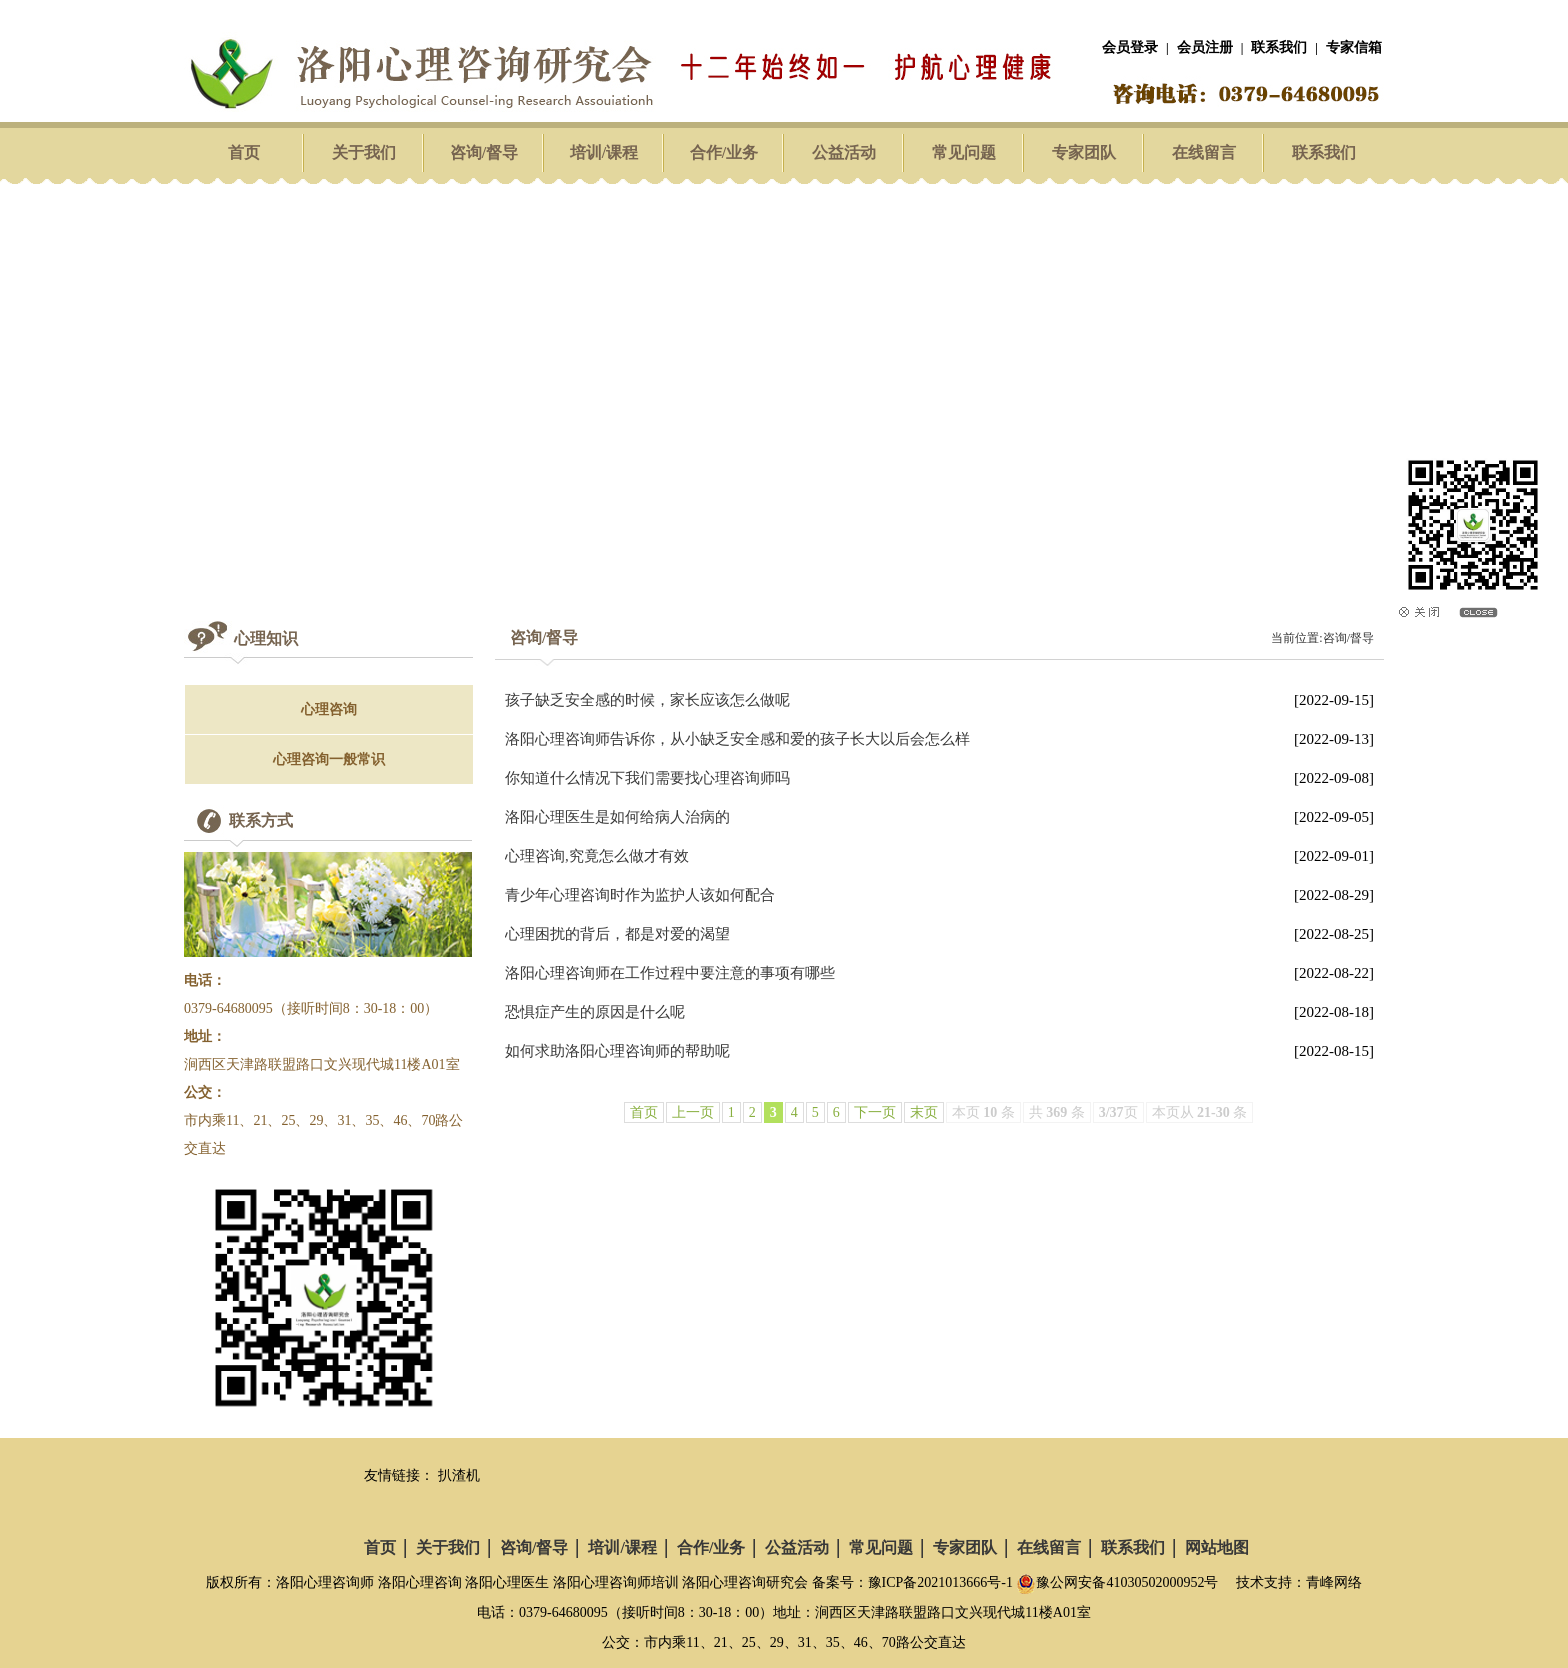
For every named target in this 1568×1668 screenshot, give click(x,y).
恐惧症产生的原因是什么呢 (595, 1012)
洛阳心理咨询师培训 (616, 1582)
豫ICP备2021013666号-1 (940, 1582)
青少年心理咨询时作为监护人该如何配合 (640, 895)
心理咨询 (329, 709)
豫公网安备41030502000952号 (1117, 1582)
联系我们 (1279, 47)
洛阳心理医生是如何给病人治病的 (617, 817)
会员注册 (1205, 47)
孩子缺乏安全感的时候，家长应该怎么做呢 (647, 700)
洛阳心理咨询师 (325, 1582)
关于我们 (364, 152)
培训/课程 (604, 152)
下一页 (875, 1112)
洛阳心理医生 (507, 1582)
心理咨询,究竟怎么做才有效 (597, 856)
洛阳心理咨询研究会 (745, 1582)
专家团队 (1084, 152)
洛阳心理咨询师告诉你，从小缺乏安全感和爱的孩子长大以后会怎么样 (737, 739)
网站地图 (1217, 1547)
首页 (244, 152)
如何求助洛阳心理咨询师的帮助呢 (617, 1051)
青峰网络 (1334, 1582)
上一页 (693, 1112)
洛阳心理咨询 (420, 1582)
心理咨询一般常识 (329, 759)
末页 (924, 1112)
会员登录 (1130, 47)
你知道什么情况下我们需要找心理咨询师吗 (647, 778)
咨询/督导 (484, 152)
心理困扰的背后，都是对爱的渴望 (617, 934)
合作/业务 (724, 152)
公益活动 (844, 152)
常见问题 (964, 152)
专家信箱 (1354, 47)
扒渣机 (459, 1475)
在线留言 (1204, 152)
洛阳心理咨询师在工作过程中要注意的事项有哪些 (670, 973)
